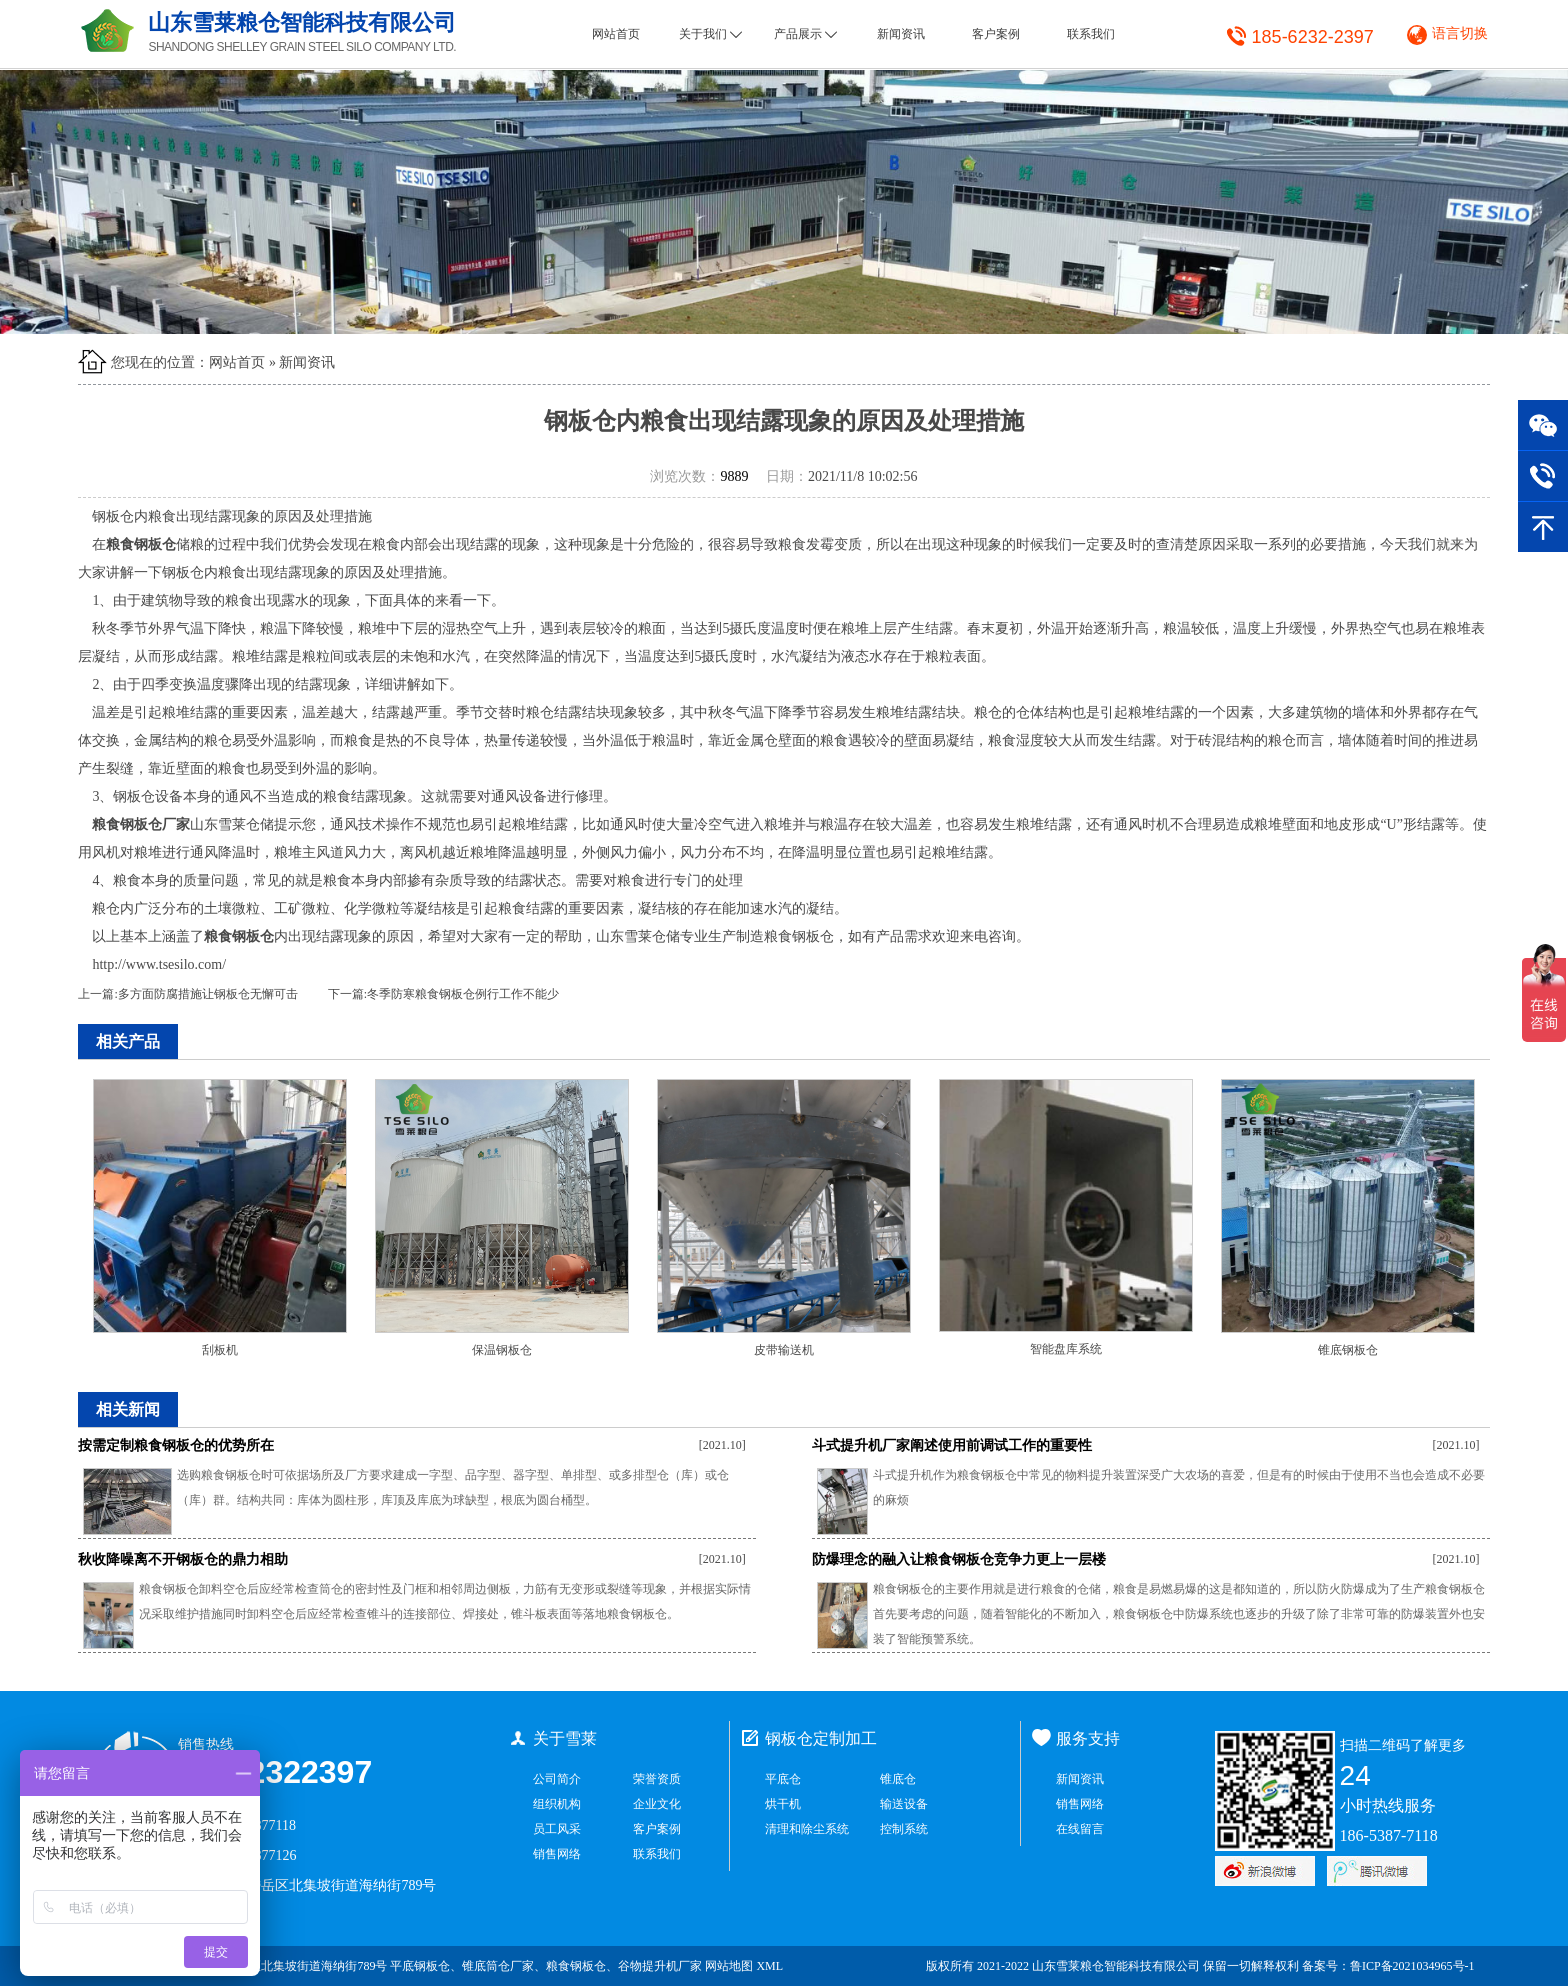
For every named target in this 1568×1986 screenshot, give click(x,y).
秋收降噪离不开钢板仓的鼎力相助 (183, 1559)
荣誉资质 (657, 1779)
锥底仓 (898, 1779)
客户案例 (996, 34)
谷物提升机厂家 (660, 1966)
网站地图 (729, 1966)
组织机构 (557, 1804)
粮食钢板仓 (576, 1966)
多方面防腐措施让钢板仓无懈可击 (208, 994)
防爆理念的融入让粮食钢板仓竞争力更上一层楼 (959, 1559)
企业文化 (657, 1804)
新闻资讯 (901, 34)
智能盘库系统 (1066, 1349)
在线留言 (1080, 1829)
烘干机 (783, 1804)
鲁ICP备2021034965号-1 (1412, 1966)
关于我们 (710, 34)
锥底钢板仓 (1348, 1350)
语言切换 (1460, 33)
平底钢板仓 (420, 1966)
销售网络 (557, 1854)
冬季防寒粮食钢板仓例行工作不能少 (463, 994)
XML (769, 1966)
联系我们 (1091, 34)
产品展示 (805, 34)
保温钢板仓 (502, 1350)
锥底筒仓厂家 (498, 1966)
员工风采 (557, 1829)
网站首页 (616, 34)
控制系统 (904, 1829)
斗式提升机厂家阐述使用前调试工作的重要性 (952, 1445)
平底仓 (783, 1779)
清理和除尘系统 (807, 1829)
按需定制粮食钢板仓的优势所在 (176, 1445)
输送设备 (904, 1804)
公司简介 (557, 1779)
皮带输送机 (784, 1350)
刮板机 (220, 1350)
